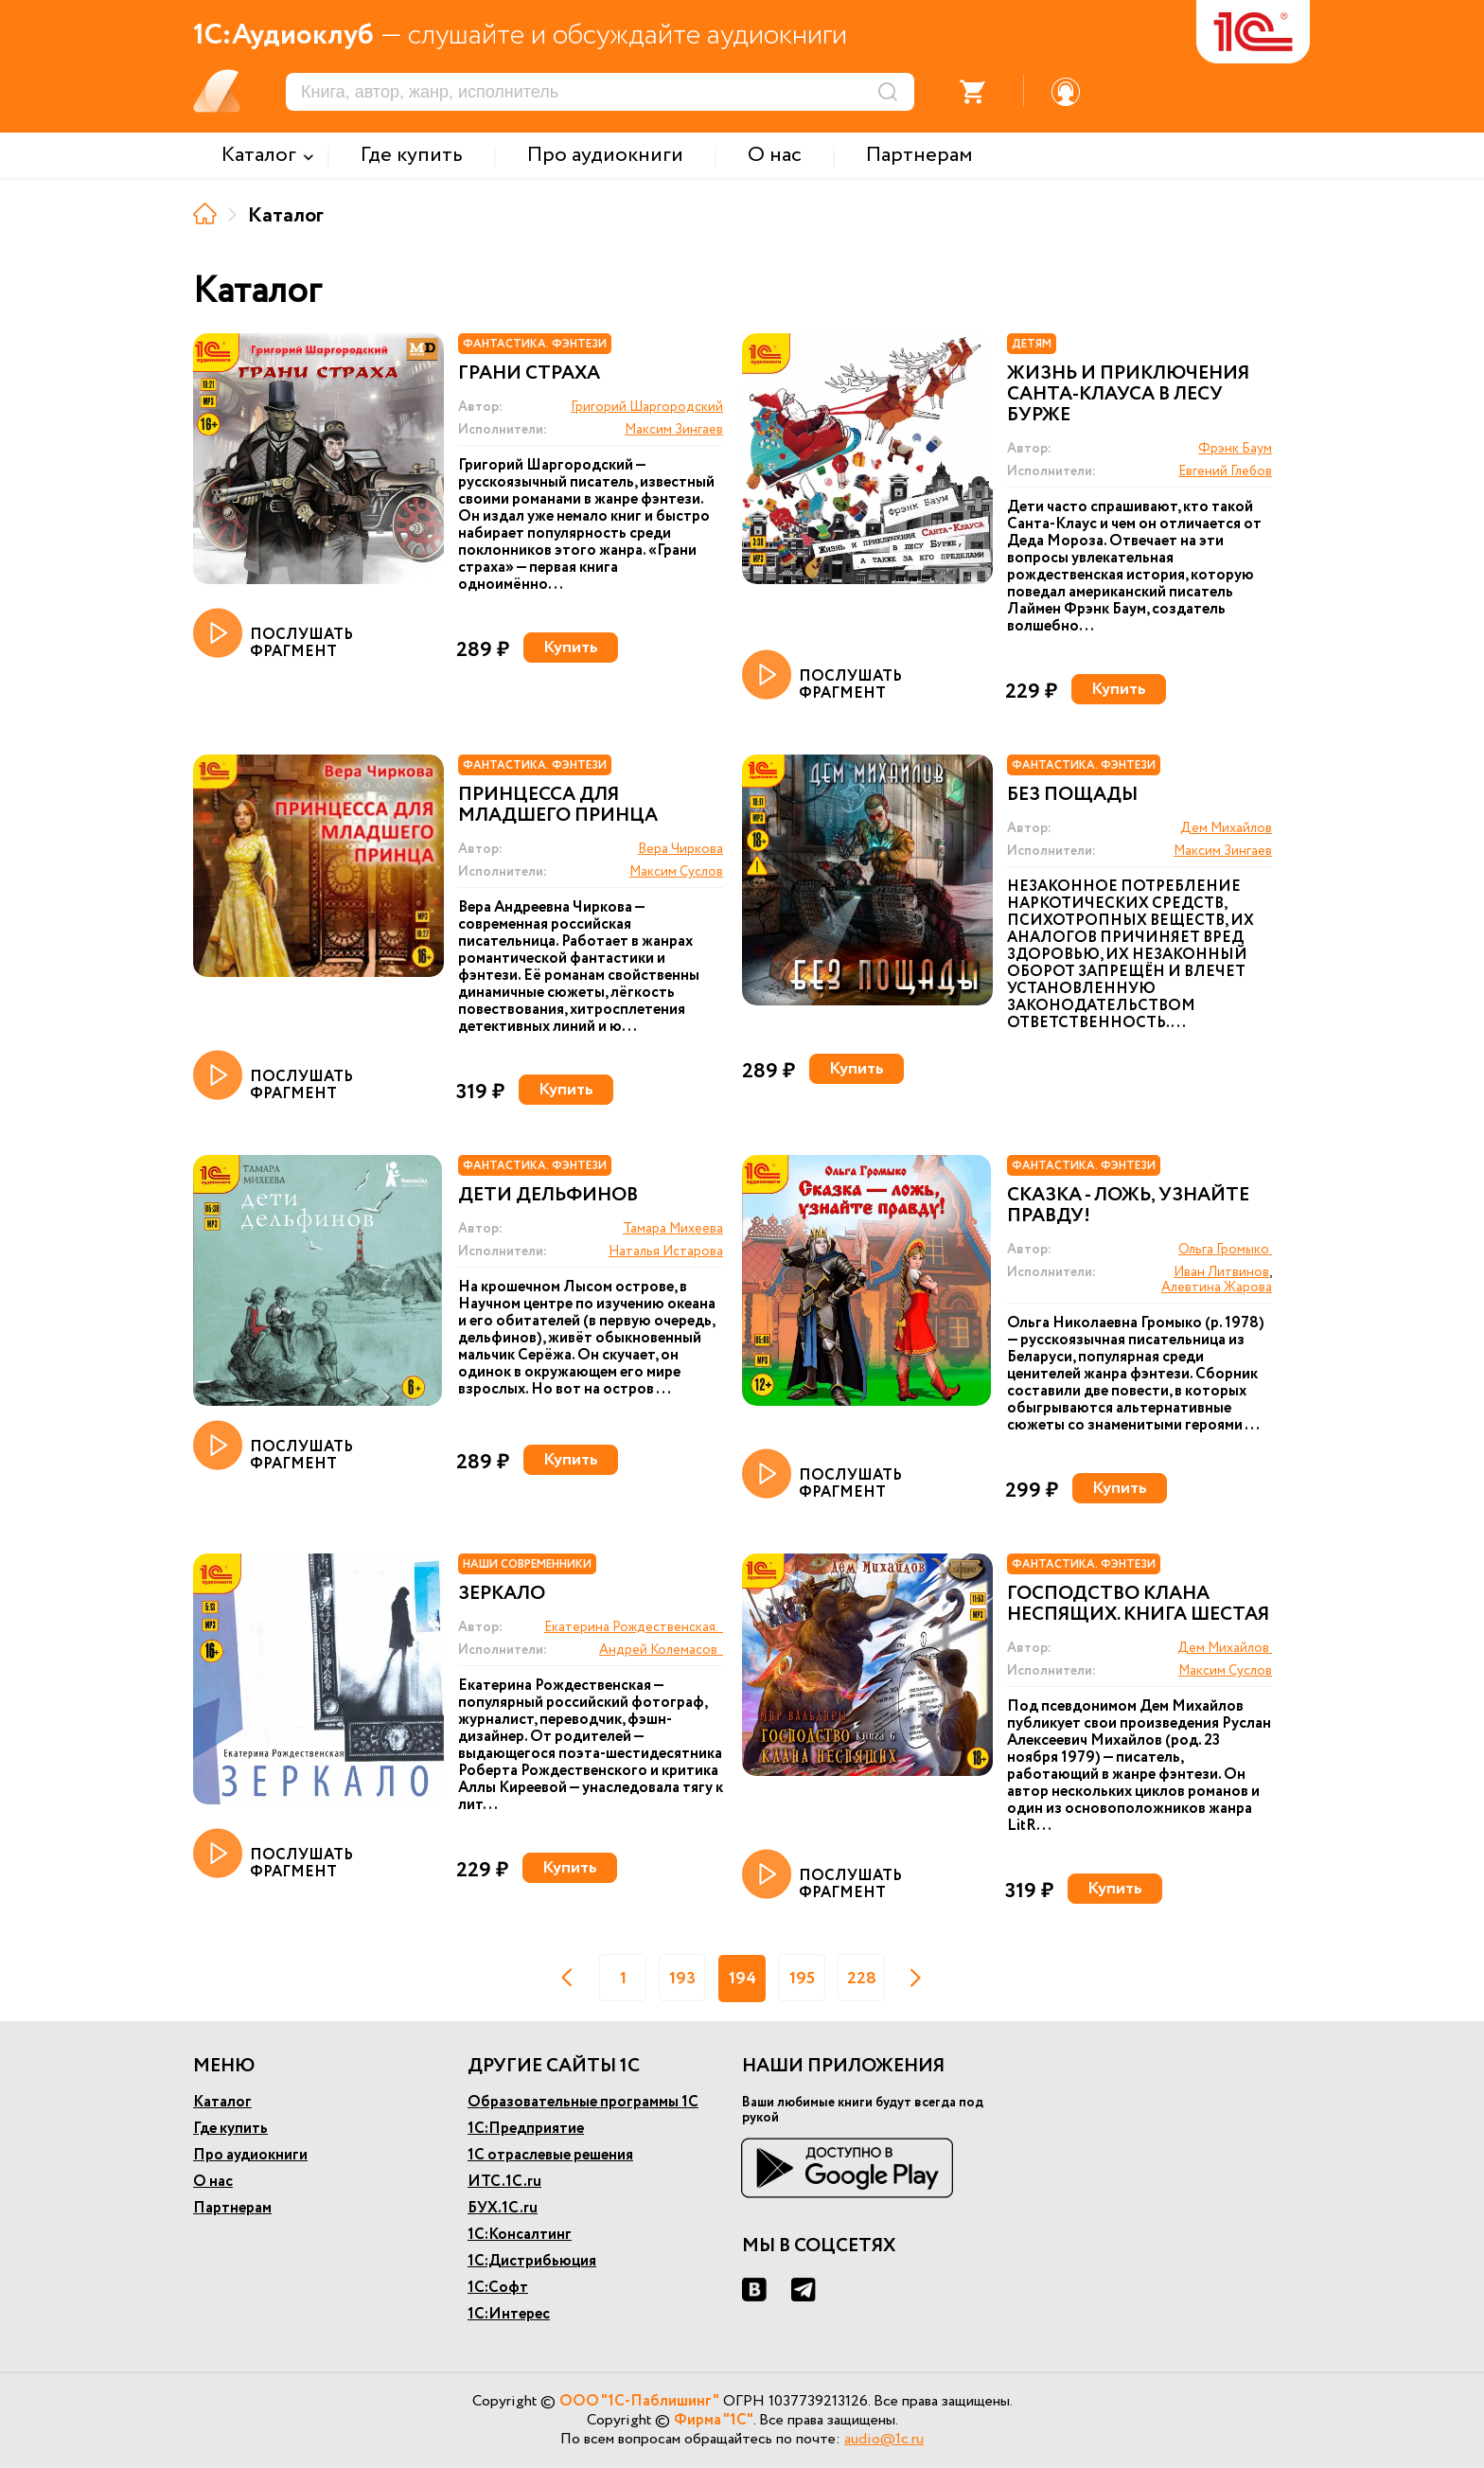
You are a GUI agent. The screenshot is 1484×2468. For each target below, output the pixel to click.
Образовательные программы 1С (583, 2102)
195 (802, 1978)
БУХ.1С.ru (503, 2208)
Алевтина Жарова (1216, 1287)
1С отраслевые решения (550, 2155)
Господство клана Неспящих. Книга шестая (1138, 1604)
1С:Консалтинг (520, 2235)
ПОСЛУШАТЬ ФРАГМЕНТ (273, 634)
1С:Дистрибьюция (532, 2261)
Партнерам (232, 2208)
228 (861, 1978)
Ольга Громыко (1225, 1249)
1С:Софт (498, 2288)
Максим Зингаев (674, 429)
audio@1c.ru (884, 2439)
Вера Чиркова (680, 849)
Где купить (230, 2129)
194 (742, 1978)
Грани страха (529, 374)
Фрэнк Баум (1235, 448)
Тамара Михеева (673, 1228)
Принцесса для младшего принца (558, 805)
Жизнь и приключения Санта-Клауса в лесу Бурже (1128, 395)
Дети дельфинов (548, 1195)
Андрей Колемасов (661, 1650)
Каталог (222, 2102)
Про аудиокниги (250, 2155)
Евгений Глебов (1225, 471)
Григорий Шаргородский (647, 407)
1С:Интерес (509, 2314)
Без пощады (1072, 795)
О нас (213, 2182)
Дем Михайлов (1226, 828)
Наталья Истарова (666, 1251)
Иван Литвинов (1221, 1272)
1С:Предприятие (526, 2129)
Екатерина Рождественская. (633, 1627)
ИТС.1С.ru (504, 2182)
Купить (570, 647)
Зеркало (501, 1594)
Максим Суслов (676, 871)
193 (682, 1978)
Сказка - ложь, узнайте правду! (1128, 1206)
